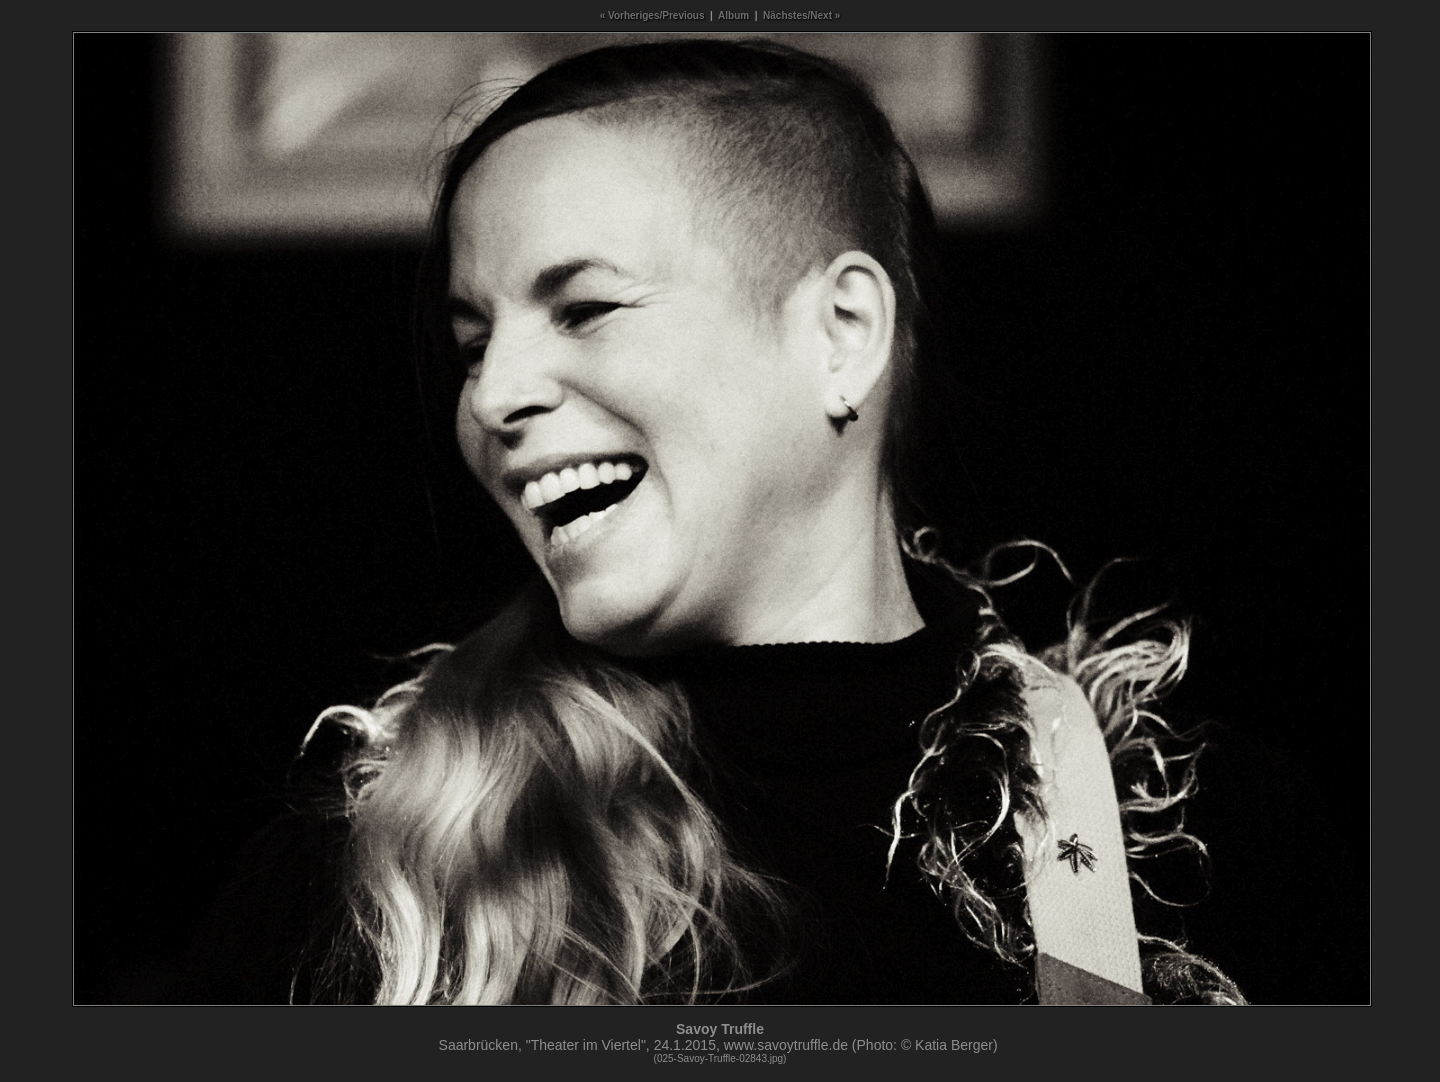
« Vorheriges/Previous (652, 15)
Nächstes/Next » (801, 15)
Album (733, 15)
